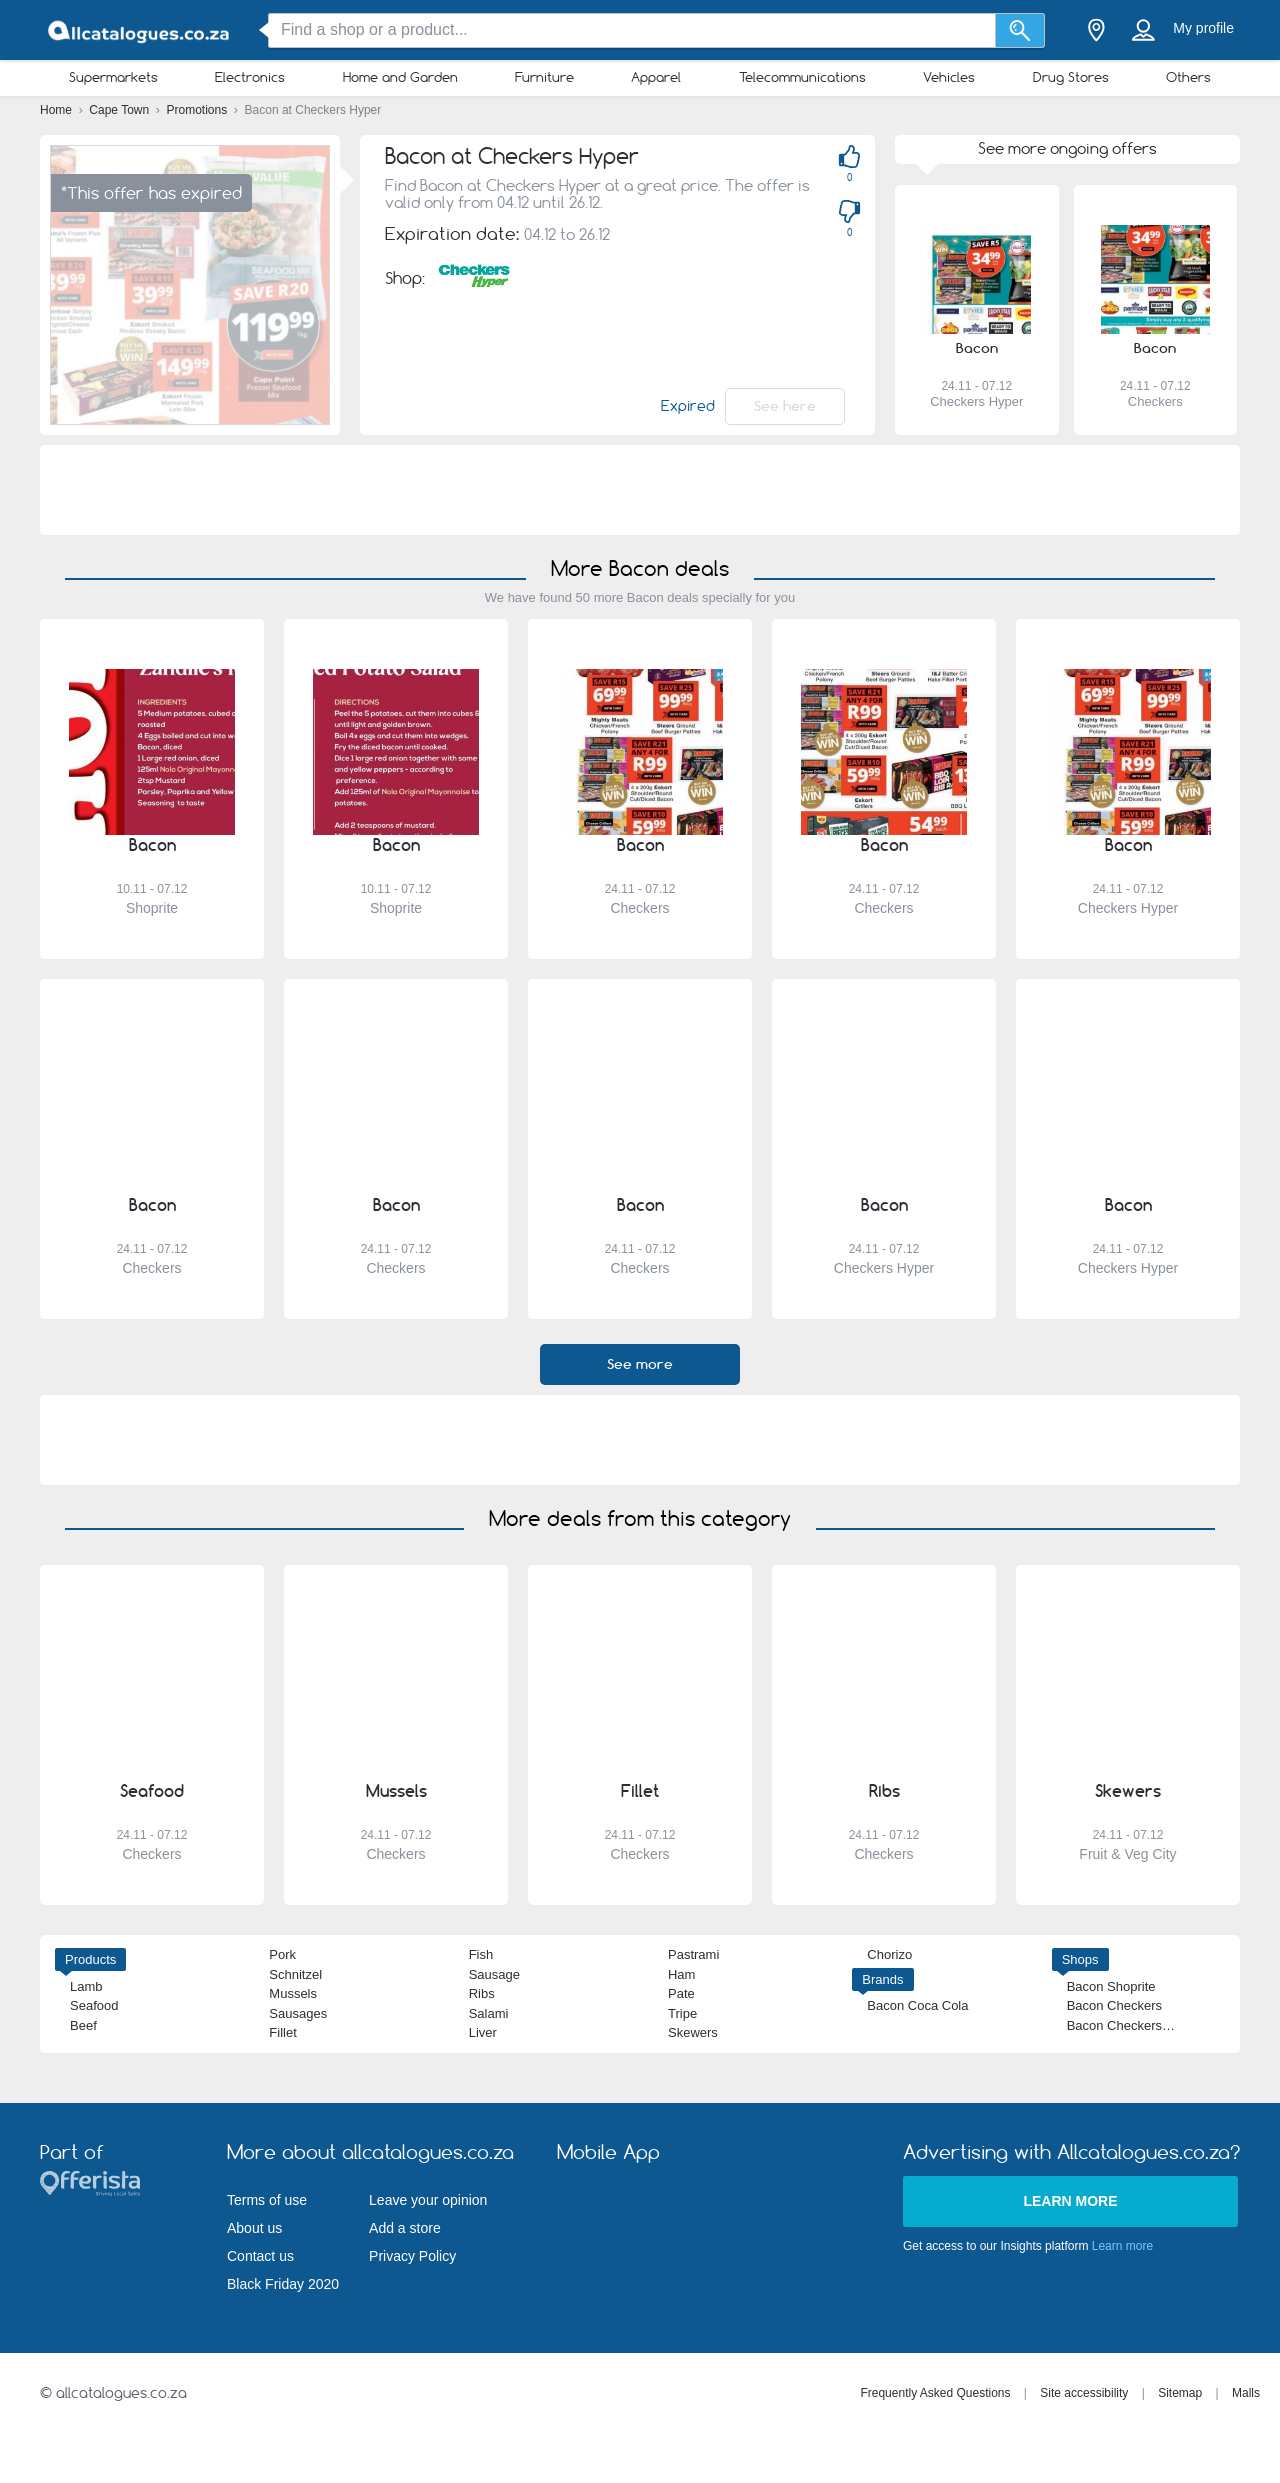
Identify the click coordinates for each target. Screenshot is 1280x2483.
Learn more (1070, 2201)
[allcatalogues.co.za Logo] (140, 30)
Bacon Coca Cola (917, 2005)
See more (640, 1364)
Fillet (282, 2032)
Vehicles (949, 77)
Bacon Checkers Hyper (1134, 2025)
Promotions (199, 110)
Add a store (405, 2228)
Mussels (293, 1993)
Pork (282, 1954)
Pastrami (693, 1954)
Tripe (682, 2013)
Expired (688, 406)
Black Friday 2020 (283, 2284)
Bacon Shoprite (1111, 1986)
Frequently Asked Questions (935, 2393)
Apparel (656, 77)
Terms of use (267, 2200)
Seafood (94, 2005)
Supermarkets (113, 77)
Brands (882, 1979)
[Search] (1020, 30)
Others (1188, 77)
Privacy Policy (412, 2256)
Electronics (250, 77)
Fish (481, 1954)
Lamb (86, 1986)
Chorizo (889, 1954)
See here (785, 406)
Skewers (693, 2032)
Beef (83, 2025)
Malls (1246, 2393)
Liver (483, 2032)
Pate (681, 1993)
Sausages (298, 2013)
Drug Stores (1071, 77)
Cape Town (120, 110)
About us (254, 2228)
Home (57, 110)
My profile (1203, 28)
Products (90, 1959)
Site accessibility (1084, 2393)
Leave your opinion (428, 2200)
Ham (681, 1974)
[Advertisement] (640, 490)
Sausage (494, 1974)
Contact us (260, 2256)
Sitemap (1180, 2393)
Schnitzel (295, 1974)
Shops (1080, 1959)
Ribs (482, 1993)
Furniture (544, 77)
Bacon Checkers (1114, 2005)
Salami (489, 2013)
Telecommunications (802, 77)
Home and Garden (400, 77)
